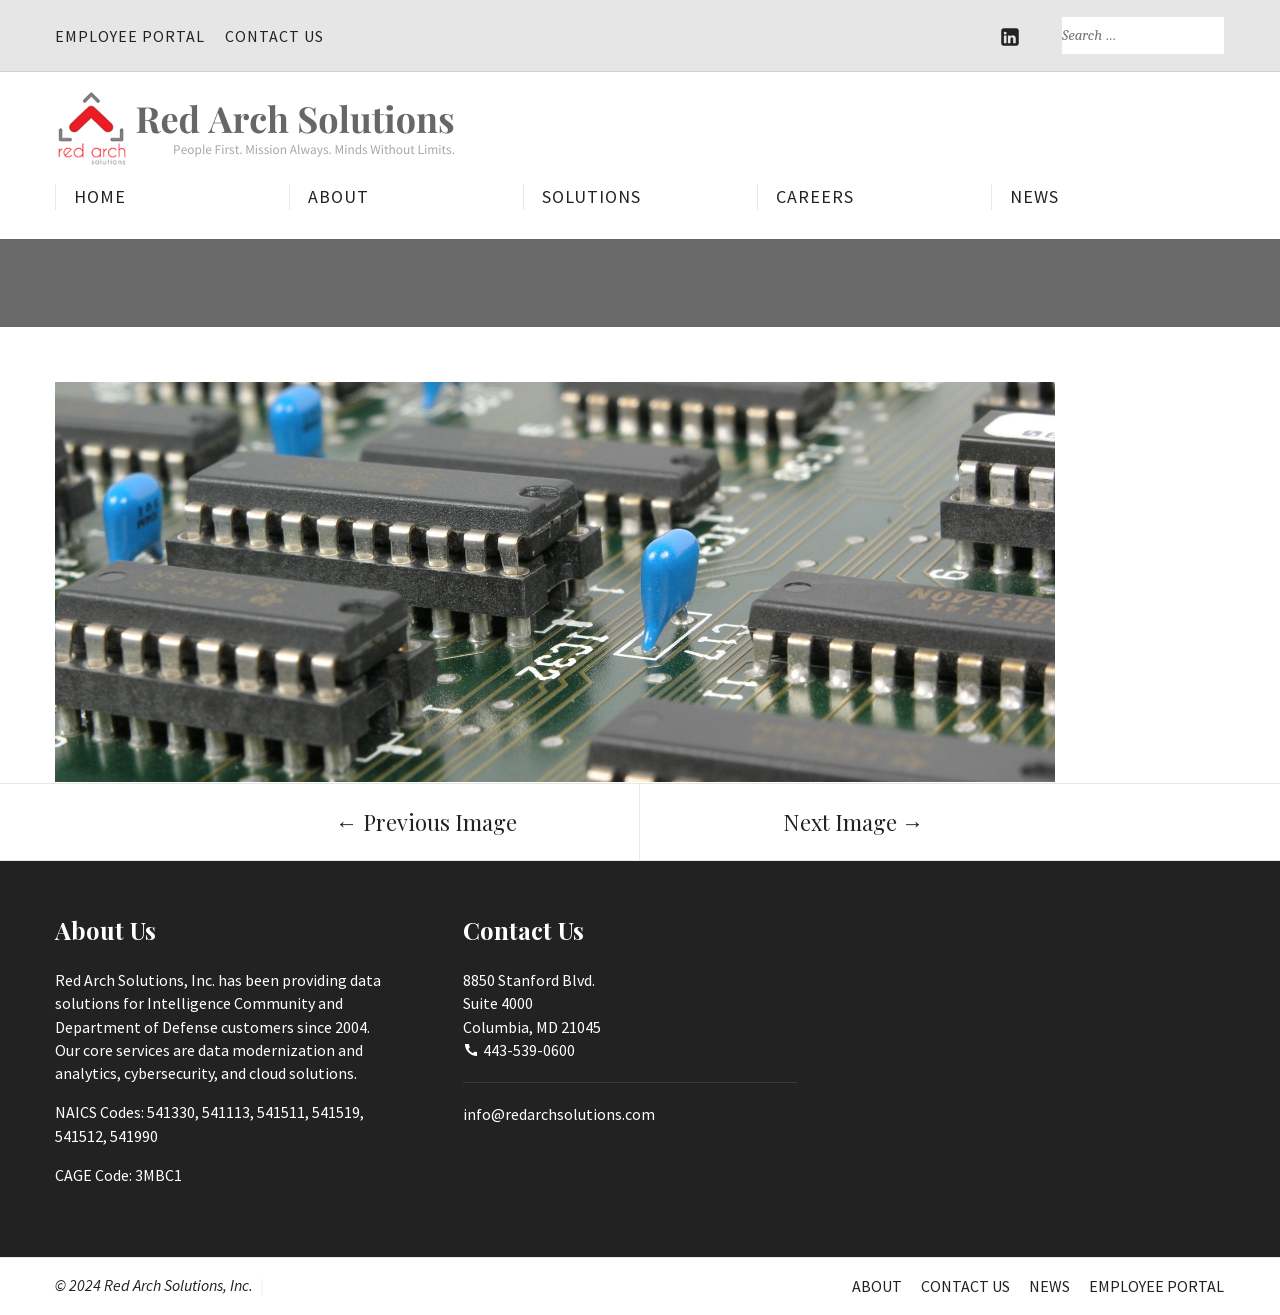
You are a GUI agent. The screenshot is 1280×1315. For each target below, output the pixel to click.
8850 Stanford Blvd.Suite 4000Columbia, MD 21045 (532, 1002)
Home (100, 197)
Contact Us (274, 36)
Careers (815, 197)
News (1034, 197)
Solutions (591, 197)
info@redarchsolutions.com (559, 1114)
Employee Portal (130, 36)
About (338, 197)
